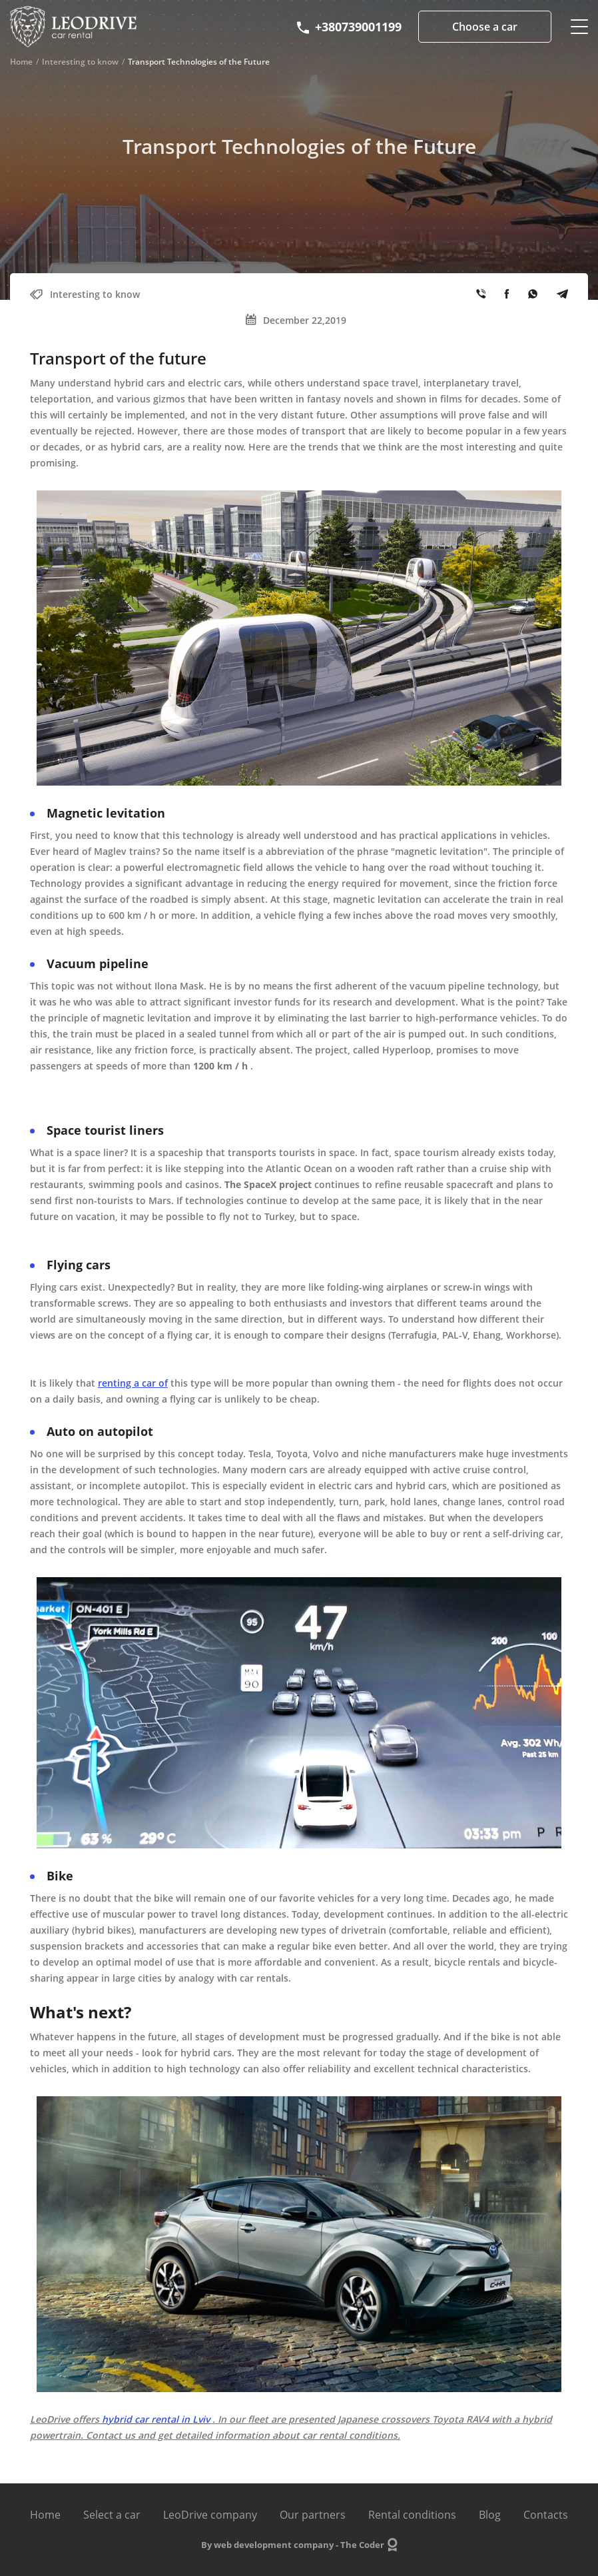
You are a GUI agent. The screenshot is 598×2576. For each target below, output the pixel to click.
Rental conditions (412, 2514)
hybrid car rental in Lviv (156, 2419)
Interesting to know (80, 61)
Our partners (313, 2514)
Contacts (545, 2514)
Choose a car (484, 26)
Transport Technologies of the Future (199, 61)
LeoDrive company (210, 2514)
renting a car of (133, 1383)
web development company (274, 2545)
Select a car (112, 2514)
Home (21, 61)
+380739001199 (348, 27)
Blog (490, 2514)
